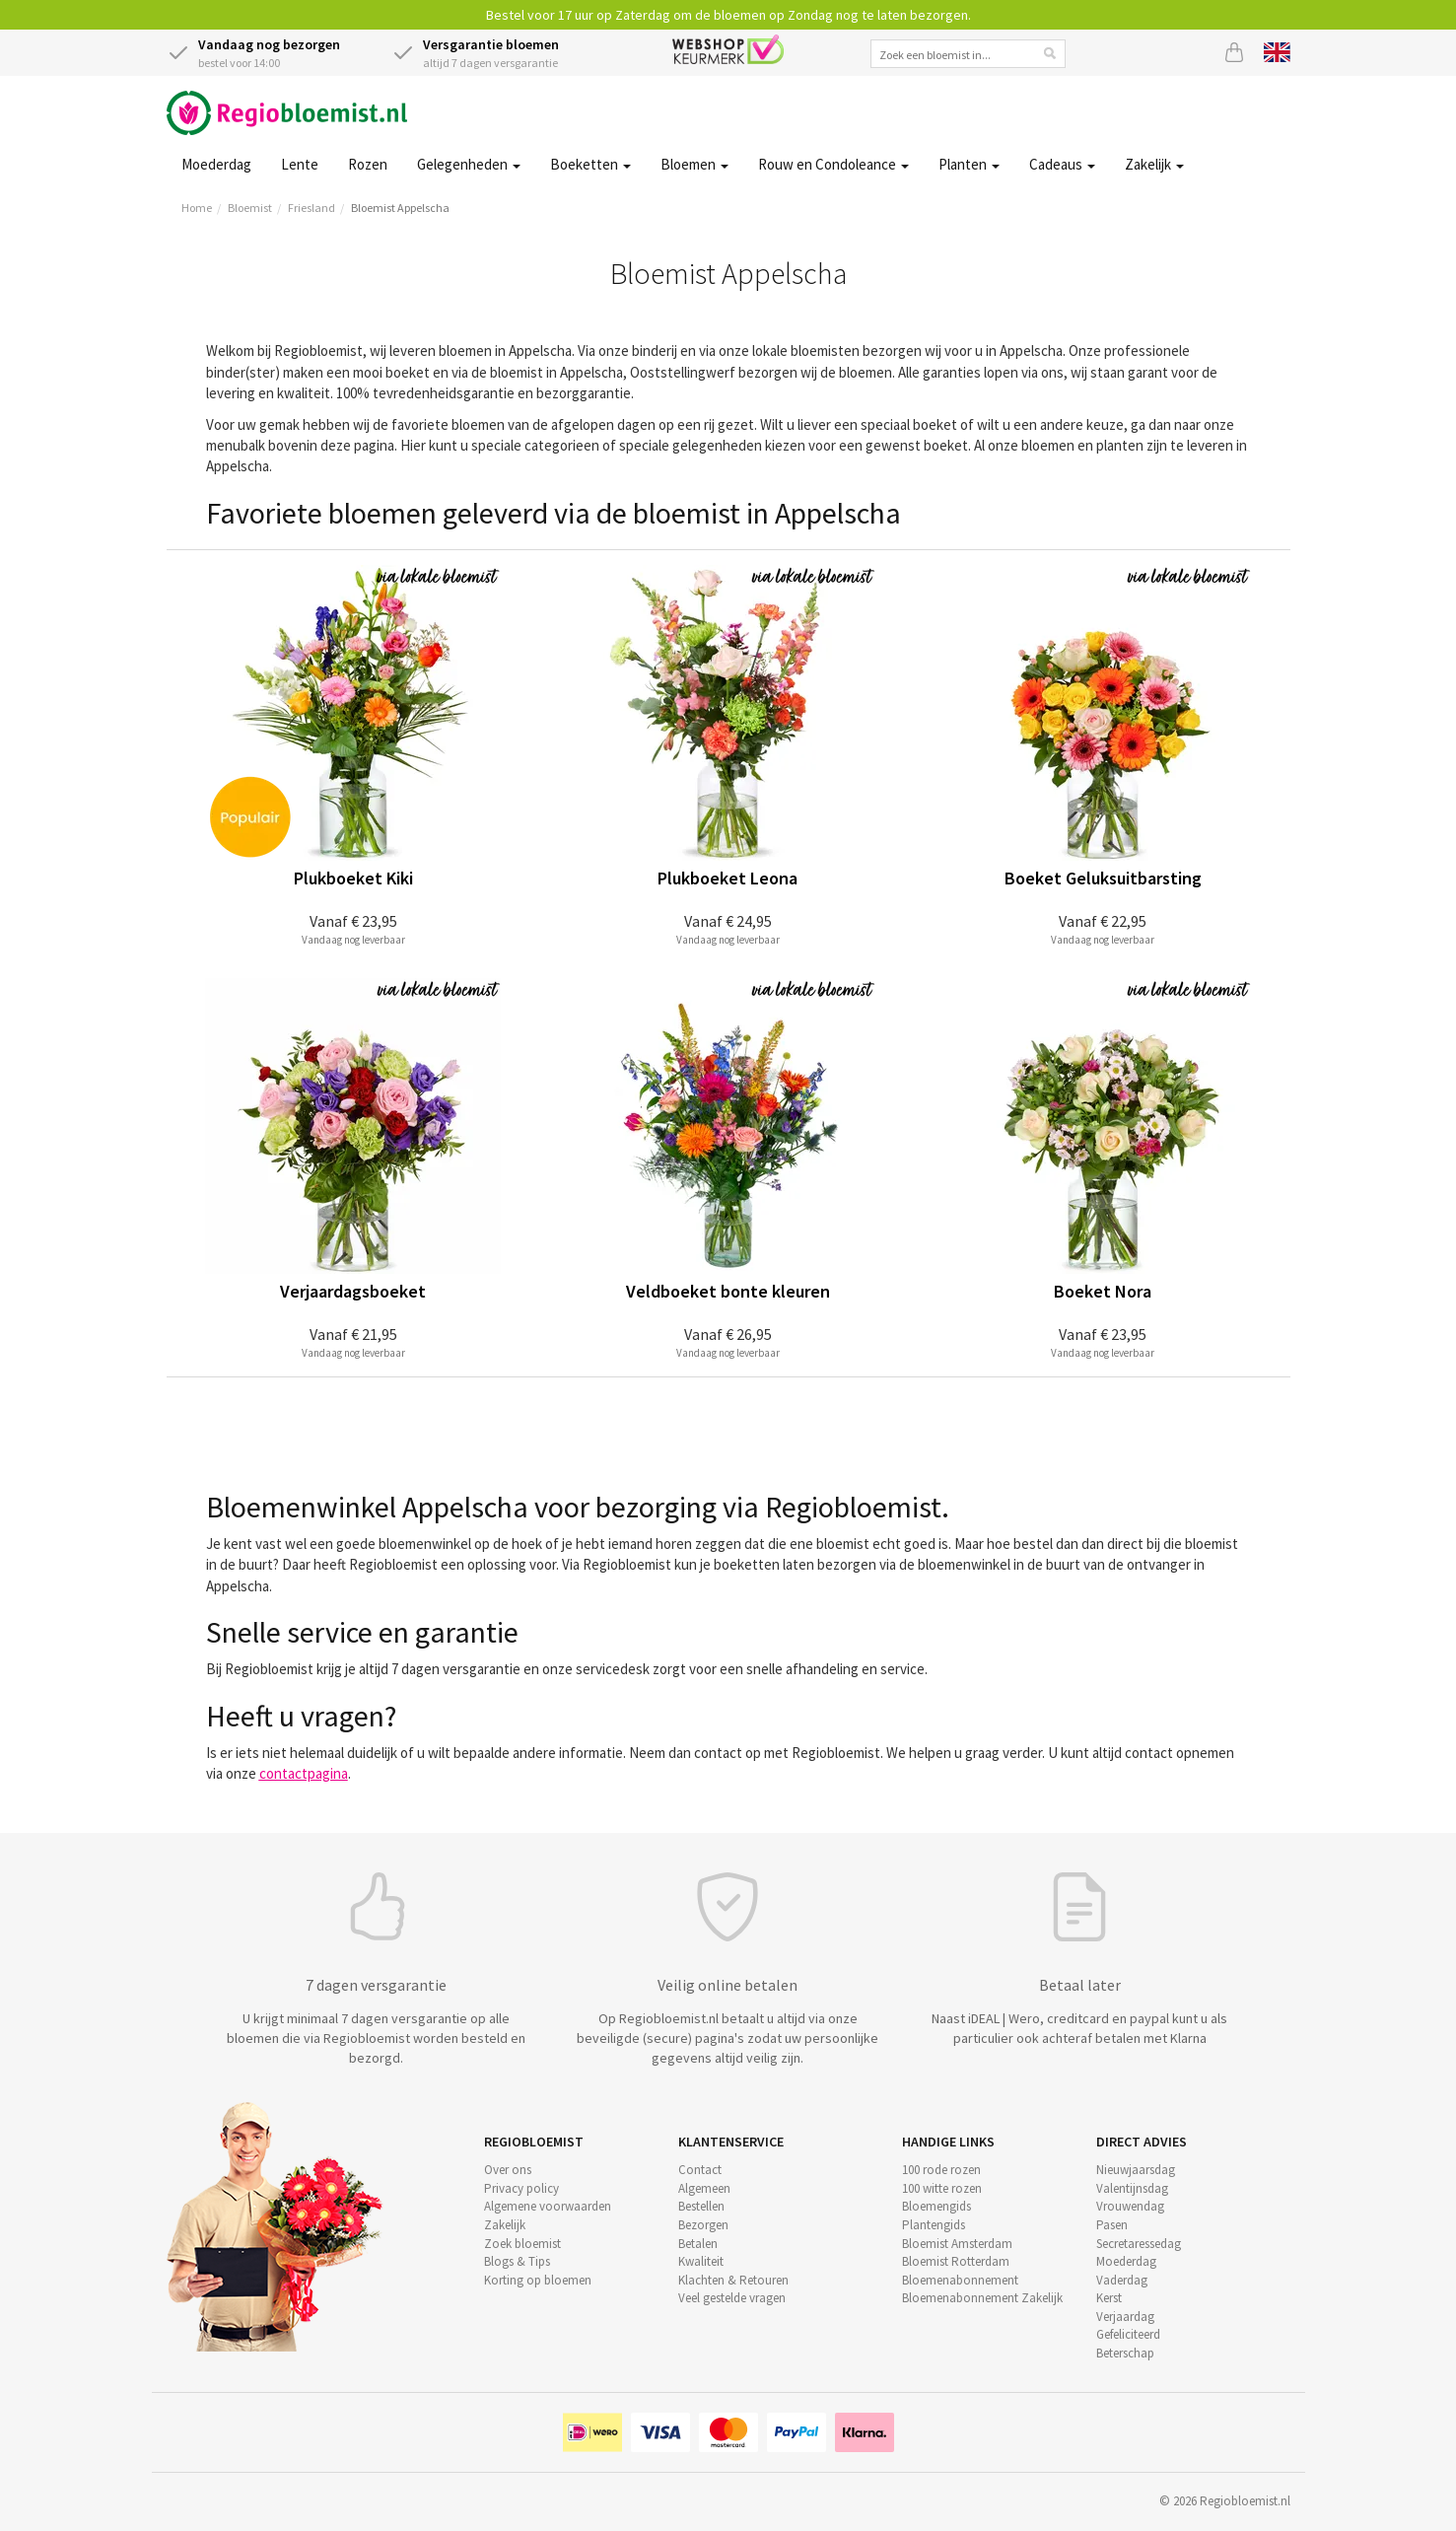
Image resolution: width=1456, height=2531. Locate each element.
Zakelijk (1154, 164)
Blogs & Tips (517, 2261)
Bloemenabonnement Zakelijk (982, 2297)
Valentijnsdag (1132, 2188)
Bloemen (694, 164)
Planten (969, 164)
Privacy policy (521, 2188)
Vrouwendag (1130, 2206)
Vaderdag (1121, 2280)
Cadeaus (1062, 164)
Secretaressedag (1138, 2243)
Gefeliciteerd (1128, 2334)
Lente (299, 164)
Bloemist (250, 207)
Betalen (698, 2243)
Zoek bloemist (522, 2243)
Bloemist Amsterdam (957, 2243)
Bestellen (701, 2206)
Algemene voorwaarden (547, 2206)
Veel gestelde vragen (732, 2297)
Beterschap (1125, 2353)
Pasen (1112, 2224)
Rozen (367, 164)
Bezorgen (703, 2224)
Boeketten (590, 164)
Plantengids (933, 2224)
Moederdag (216, 164)
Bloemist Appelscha (400, 207)
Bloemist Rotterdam (955, 2261)
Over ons (507, 2169)
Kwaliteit (701, 2261)
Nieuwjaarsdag (1135, 2169)
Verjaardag (1125, 2316)
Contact (700, 2169)
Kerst (1109, 2297)
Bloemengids (936, 2206)
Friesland (311, 207)
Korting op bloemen (537, 2280)
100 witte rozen (942, 2188)
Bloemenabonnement (960, 2280)
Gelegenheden (468, 164)
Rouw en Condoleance (833, 164)
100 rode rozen (941, 2169)
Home (196, 207)
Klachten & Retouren (733, 2280)
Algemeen (704, 2188)
